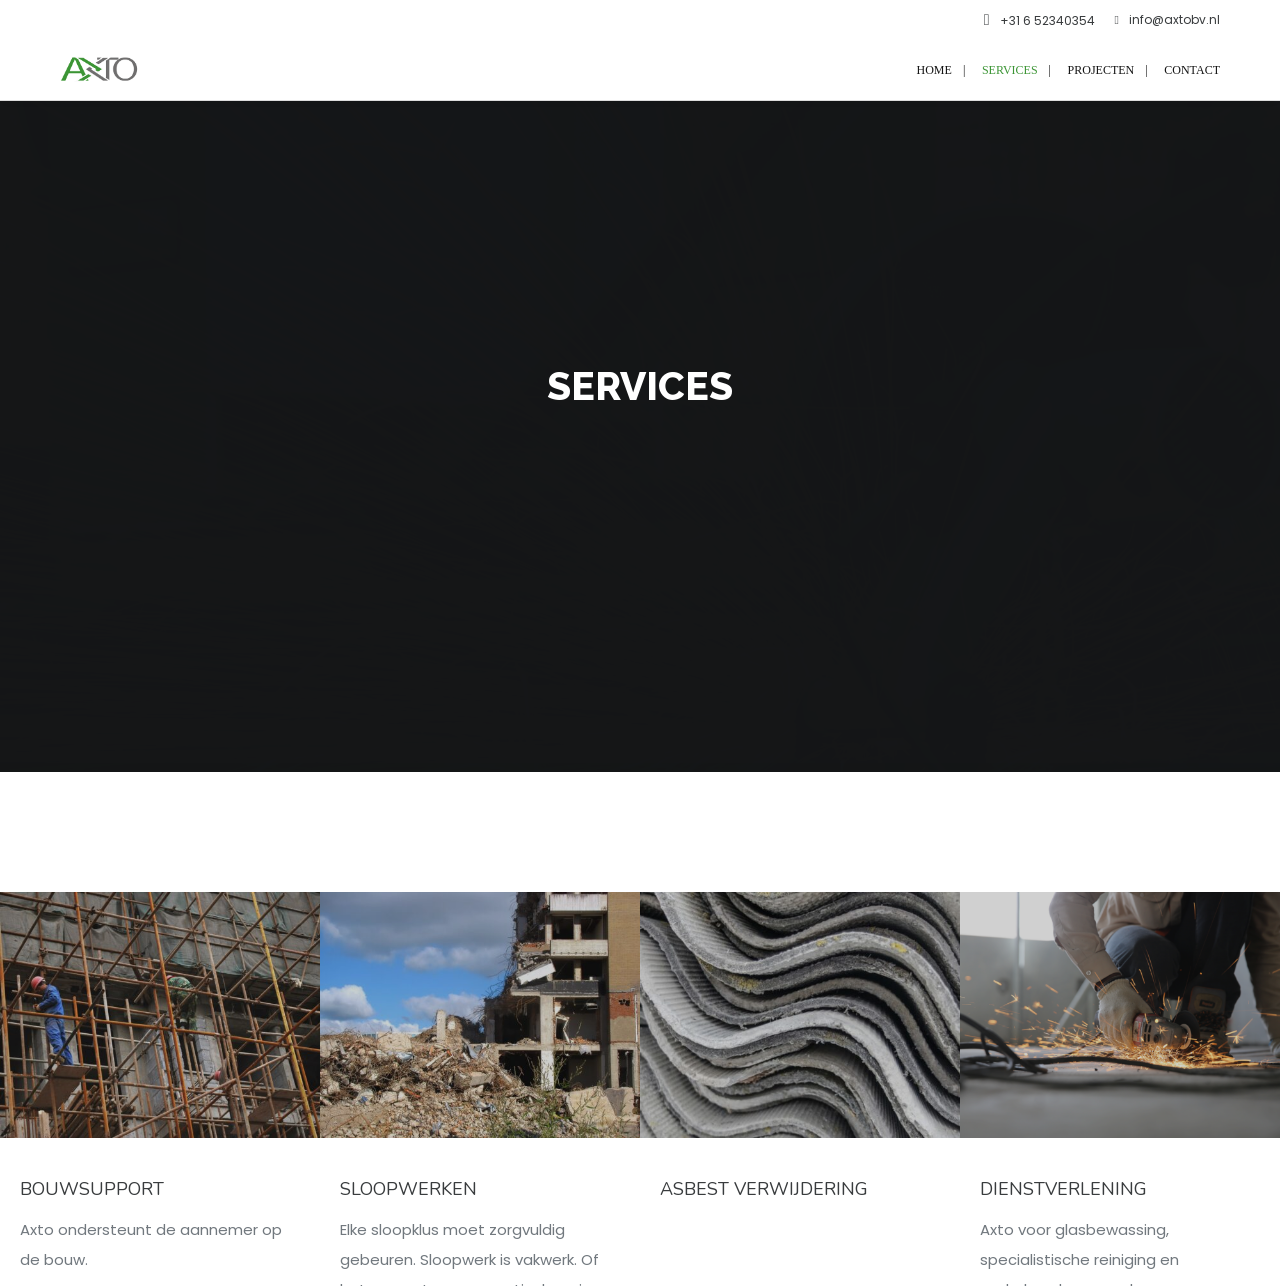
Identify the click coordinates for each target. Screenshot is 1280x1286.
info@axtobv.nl (1167, 20)
